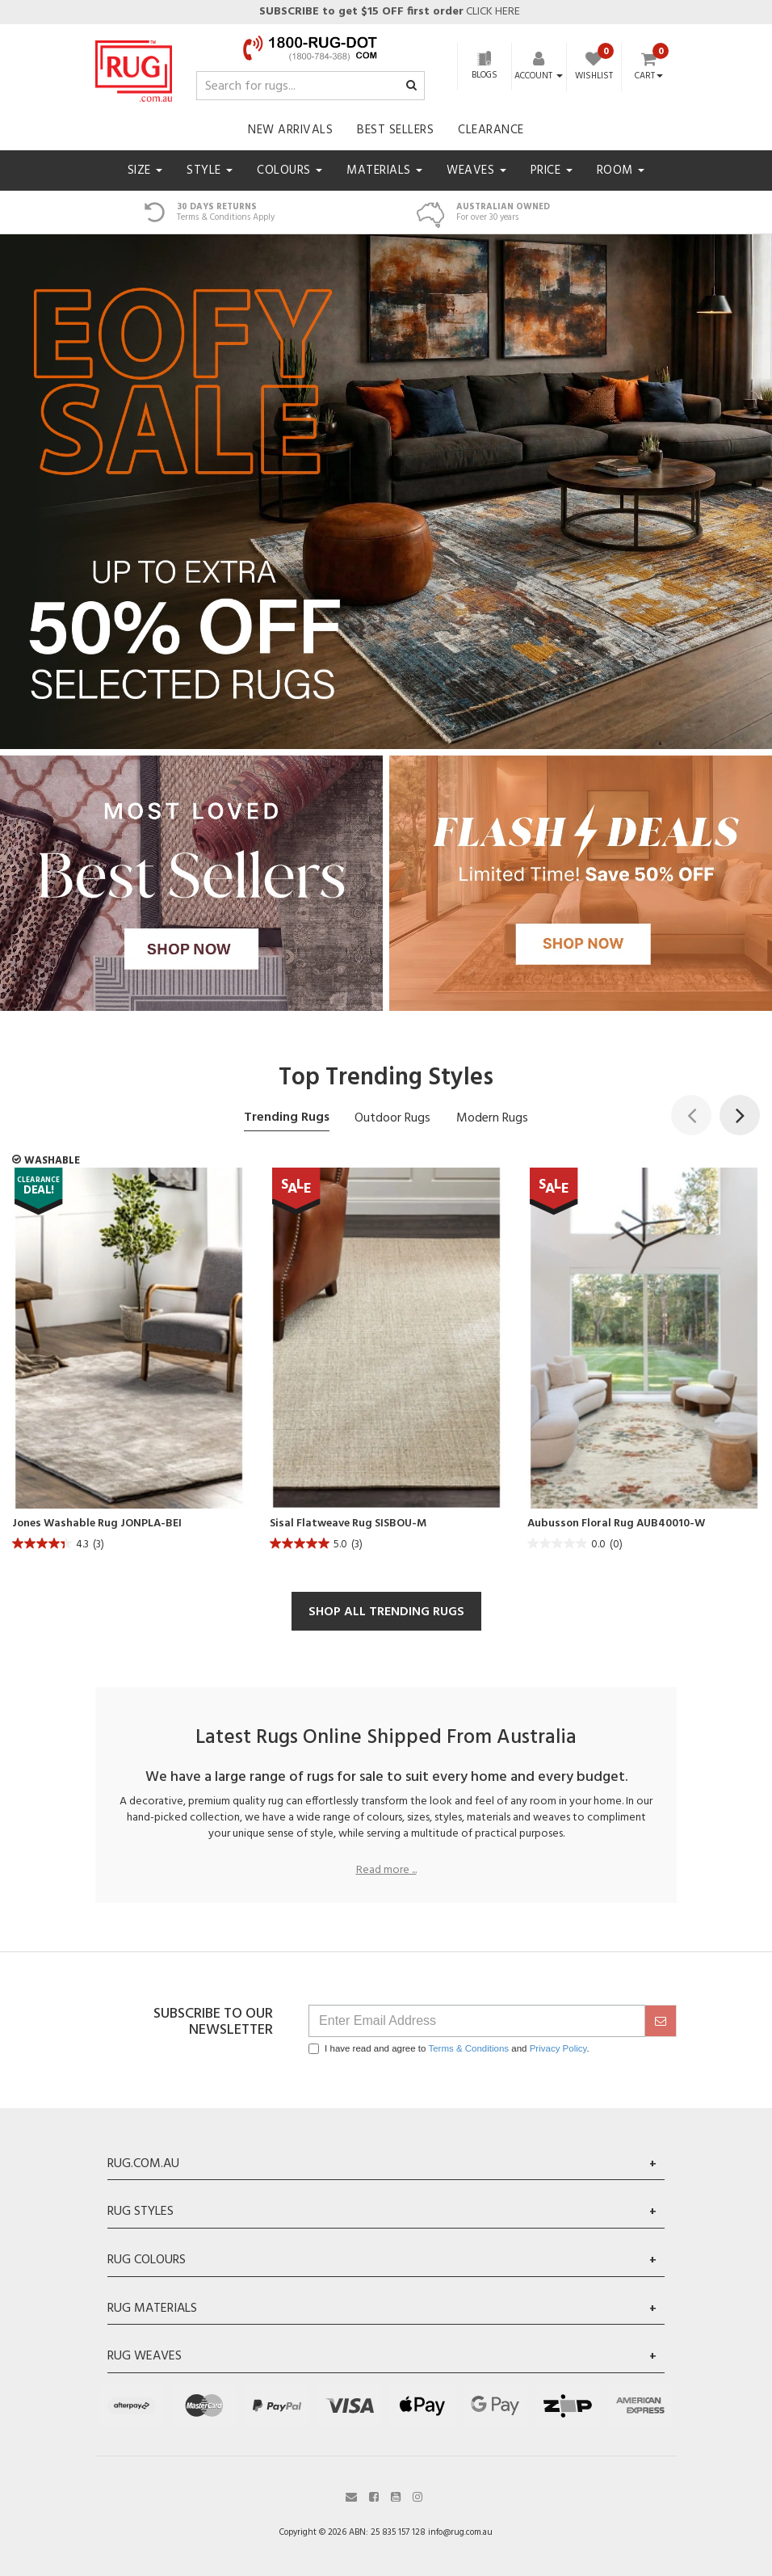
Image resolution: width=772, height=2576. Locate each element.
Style (210, 170)
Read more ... (386, 1871)
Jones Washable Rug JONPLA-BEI (97, 1524)
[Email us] (351, 2495)
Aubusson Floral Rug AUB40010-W (616, 1524)
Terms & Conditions (468, 2048)
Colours (289, 170)
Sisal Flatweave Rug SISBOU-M (348, 1524)
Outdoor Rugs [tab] (392, 1118)
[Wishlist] (594, 68)
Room (621, 170)
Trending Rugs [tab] (286, 1117)
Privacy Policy (558, 2048)
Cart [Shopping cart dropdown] (649, 76)
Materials (384, 170)
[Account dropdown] (538, 76)
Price (552, 170)
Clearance (491, 130)
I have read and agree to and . (448, 2049)
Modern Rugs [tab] (492, 1118)
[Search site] (411, 86)
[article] (129, 1364)
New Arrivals (290, 130)
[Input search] (310, 85)
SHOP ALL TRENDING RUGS (386, 1612)
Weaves (476, 170)
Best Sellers (395, 130)
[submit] (660, 2021)
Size (145, 170)
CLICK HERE (388, 11)
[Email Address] (476, 2021)
